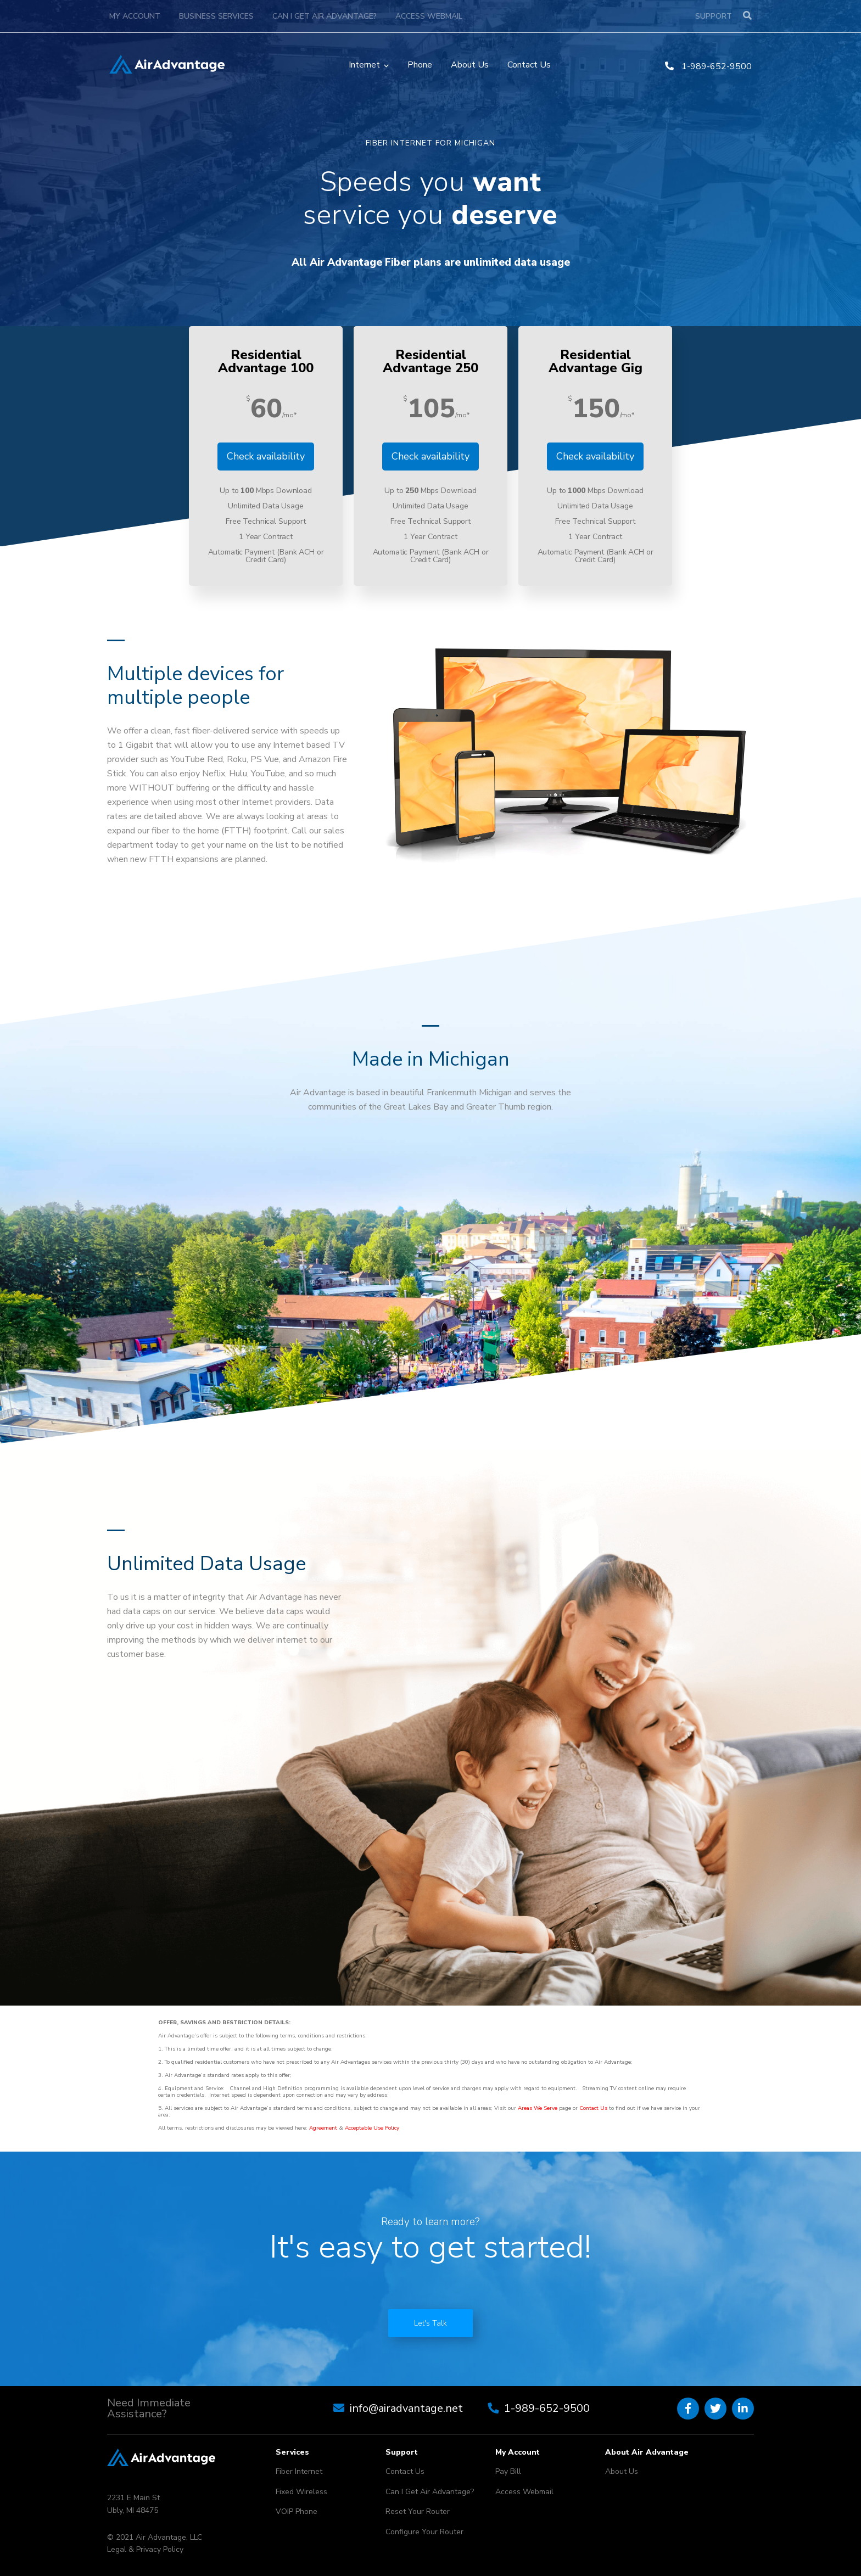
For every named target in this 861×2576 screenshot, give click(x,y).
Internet (364, 65)
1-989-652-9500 (708, 66)
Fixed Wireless (301, 2492)
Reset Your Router (417, 2511)
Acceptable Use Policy (372, 2128)
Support (713, 16)
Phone (419, 65)
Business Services (216, 16)
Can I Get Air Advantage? (324, 16)
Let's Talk (430, 2323)
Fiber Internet (299, 2471)
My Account (134, 16)
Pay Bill (508, 2471)
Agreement (323, 2128)
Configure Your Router (424, 2532)
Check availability (266, 456)
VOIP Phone (296, 2511)
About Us (470, 65)
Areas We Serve (537, 2108)
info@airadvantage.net (406, 2408)
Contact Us (529, 65)
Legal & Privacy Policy (145, 2549)
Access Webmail (428, 16)
